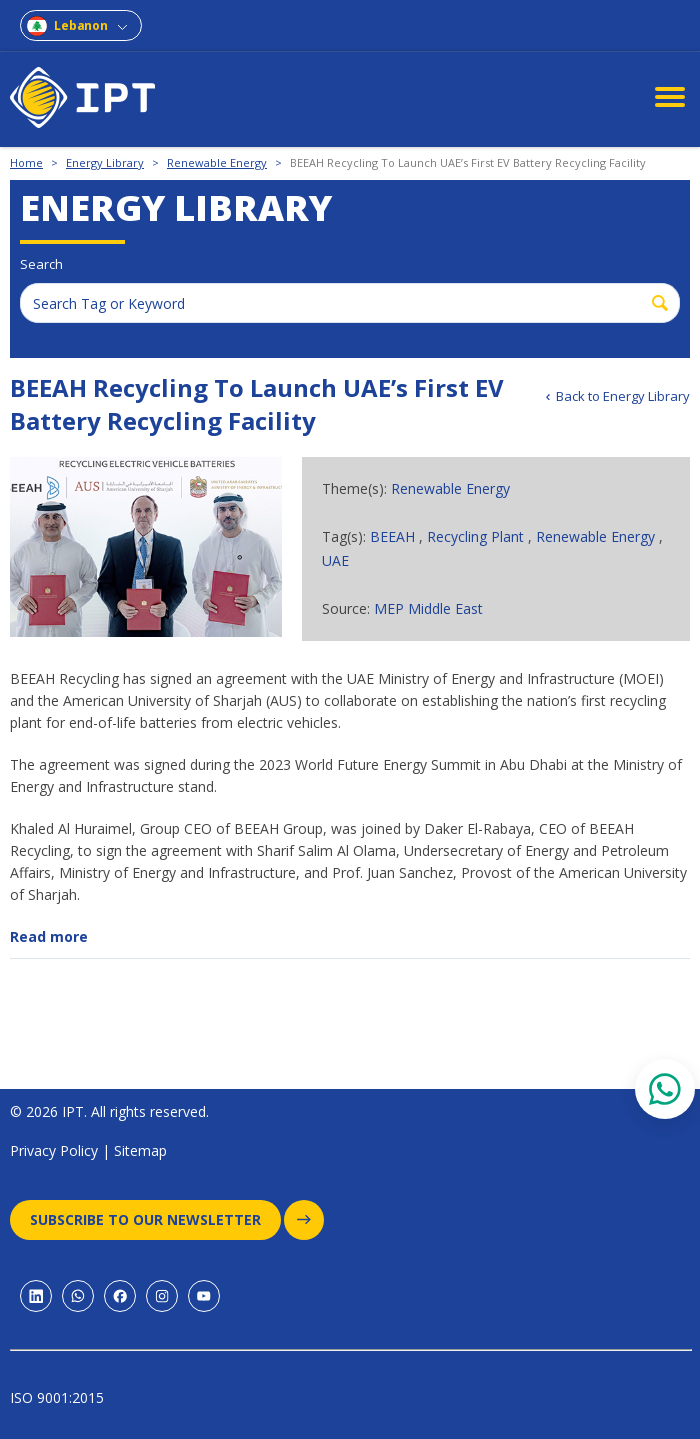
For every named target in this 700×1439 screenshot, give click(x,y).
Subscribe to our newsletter (155, 1220)
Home (26, 162)
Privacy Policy (54, 1150)
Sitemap (140, 1150)
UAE (335, 560)
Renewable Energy (217, 162)
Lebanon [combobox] (81, 25)
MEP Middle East (428, 608)
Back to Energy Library (623, 396)
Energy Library (105, 162)
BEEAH (392, 536)
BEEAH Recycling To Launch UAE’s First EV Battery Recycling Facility (468, 162)
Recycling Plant (475, 536)
